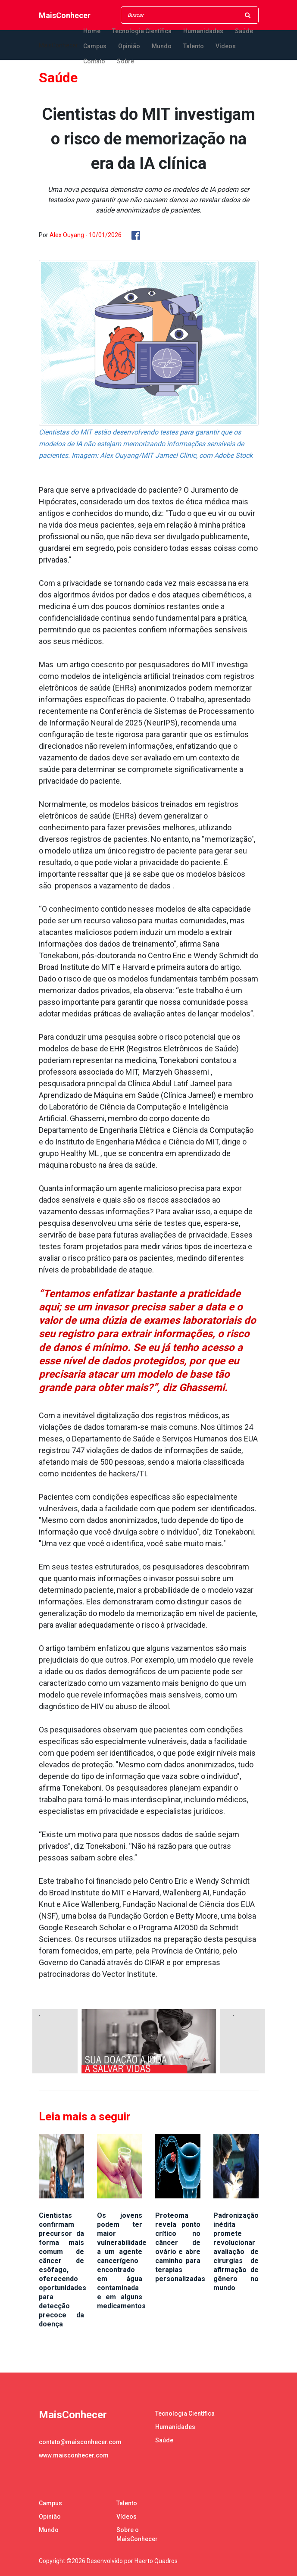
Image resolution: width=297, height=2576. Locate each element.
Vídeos (226, 46)
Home (91, 31)
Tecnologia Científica (142, 31)
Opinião (129, 46)
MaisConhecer (65, 15)
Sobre (125, 61)
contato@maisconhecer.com (80, 2441)
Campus (94, 46)
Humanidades (203, 31)
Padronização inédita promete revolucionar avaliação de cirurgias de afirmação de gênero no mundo (236, 2251)
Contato (94, 61)
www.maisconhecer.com (74, 2455)
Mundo (162, 46)
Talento (193, 46)
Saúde (244, 31)
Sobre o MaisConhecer (137, 2534)
